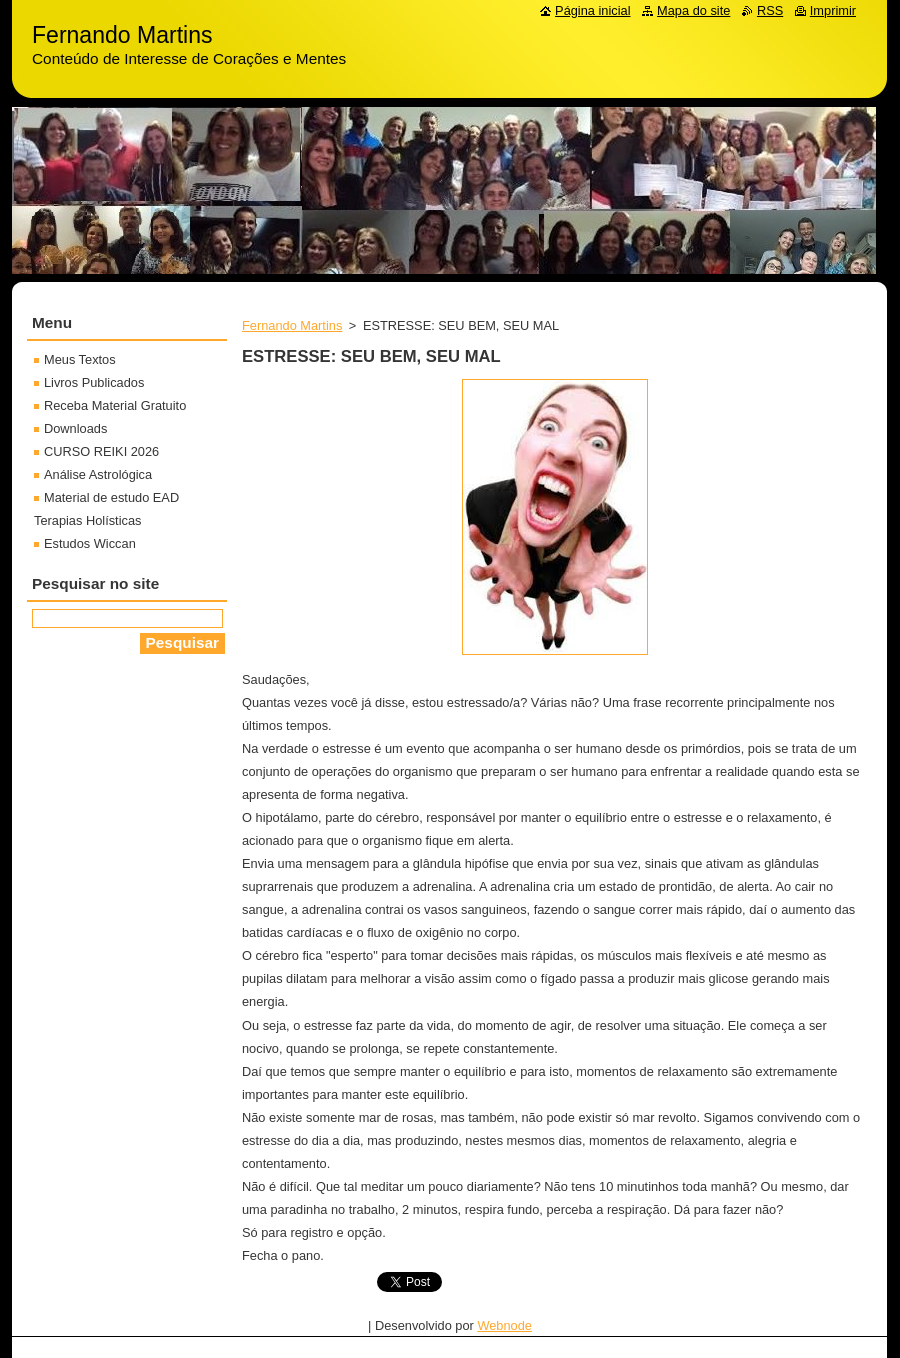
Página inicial (592, 10)
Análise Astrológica (98, 474)
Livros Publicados (94, 382)
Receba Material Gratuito (115, 405)
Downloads (75, 428)
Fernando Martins (292, 325)
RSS (770, 10)
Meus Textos (80, 359)
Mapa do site (693, 10)
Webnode (504, 1325)
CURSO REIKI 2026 (101, 451)
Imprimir (833, 10)
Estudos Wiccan (90, 543)
